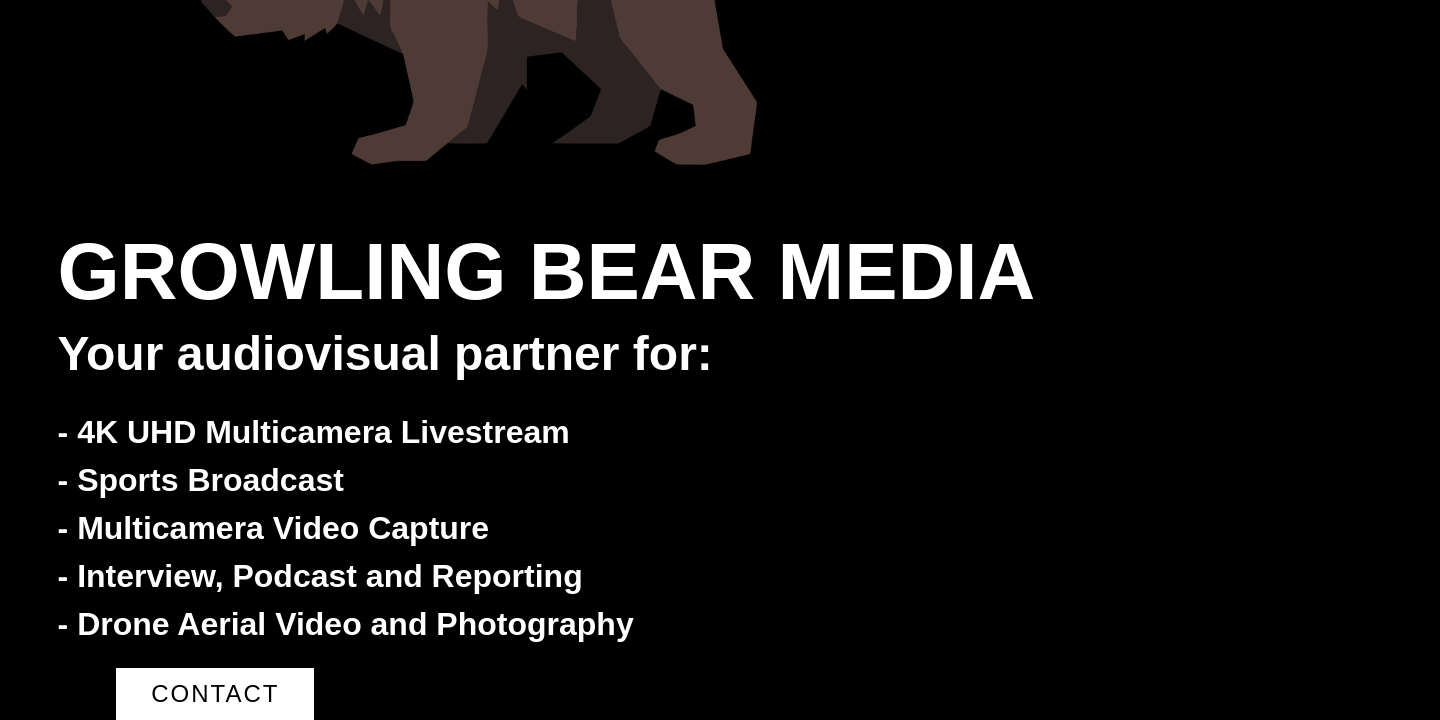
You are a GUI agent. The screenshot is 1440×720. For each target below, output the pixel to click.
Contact (215, 693)
